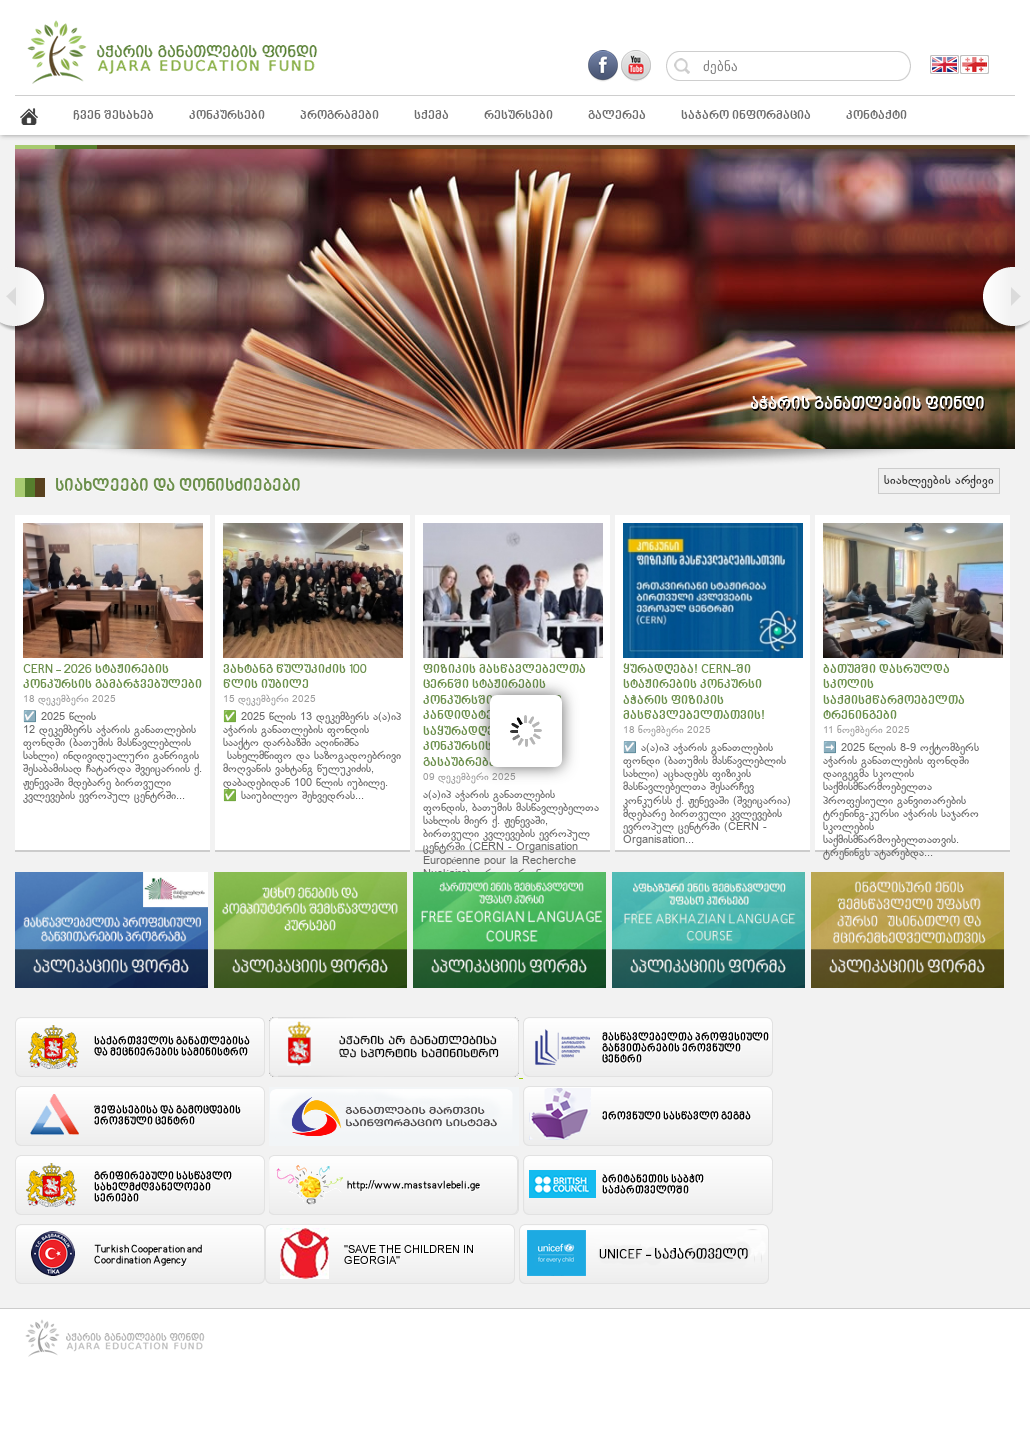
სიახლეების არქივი (939, 481)
